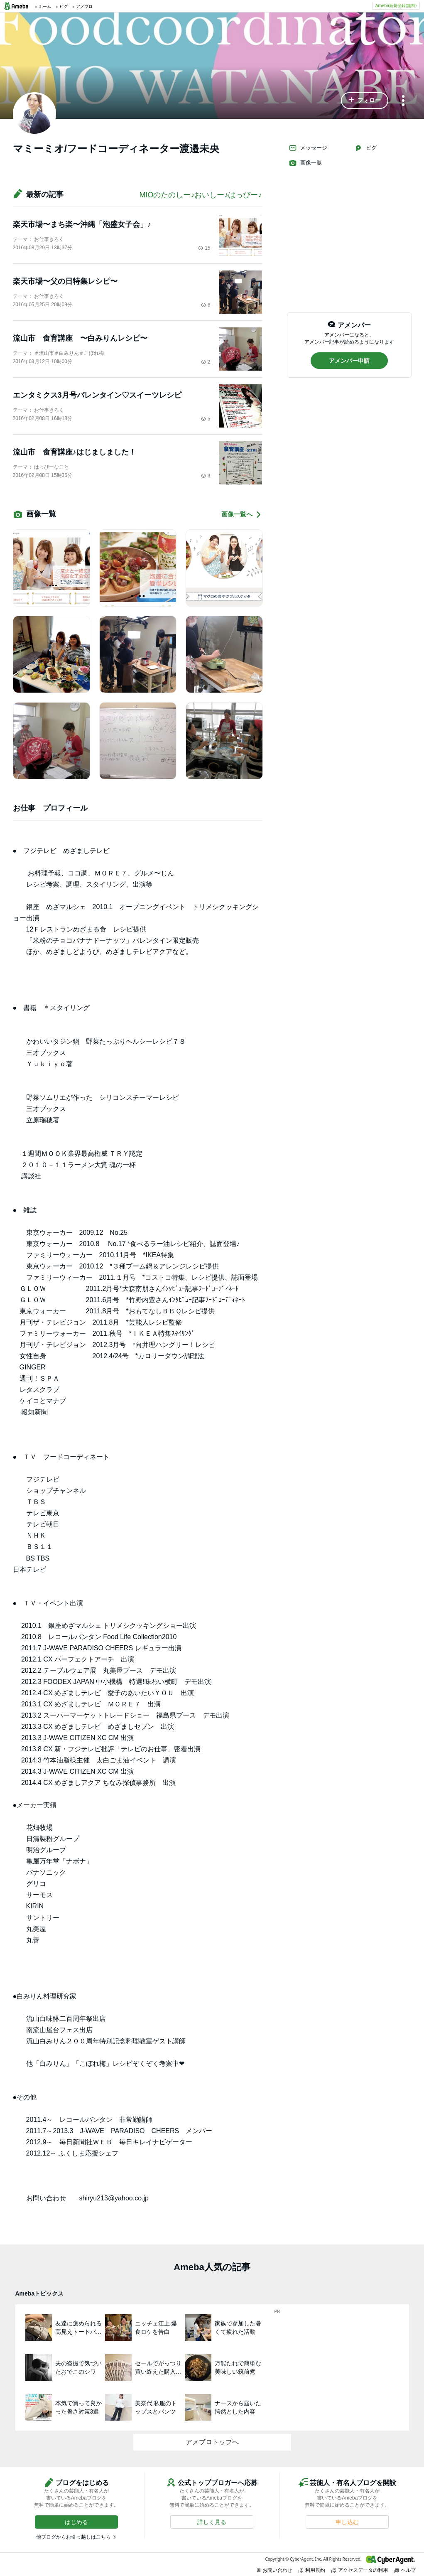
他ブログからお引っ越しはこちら (73, 2537)
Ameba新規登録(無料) (396, 5)
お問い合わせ (274, 2570)
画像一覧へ (241, 515)
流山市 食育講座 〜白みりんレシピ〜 (80, 338)
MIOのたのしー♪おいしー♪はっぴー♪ (201, 195)
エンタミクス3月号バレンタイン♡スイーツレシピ (97, 395)
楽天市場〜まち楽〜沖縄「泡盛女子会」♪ (82, 224)
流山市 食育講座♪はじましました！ (74, 452)
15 (204, 248)
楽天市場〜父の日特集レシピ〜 (65, 281)
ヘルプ (405, 2570)
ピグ (365, 148)
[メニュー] (403, 101)
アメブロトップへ (212, 2442)
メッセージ (308, 148)
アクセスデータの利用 (359, 2570)
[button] (364, 100)
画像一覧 (305, 163)
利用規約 (312, 2570)
